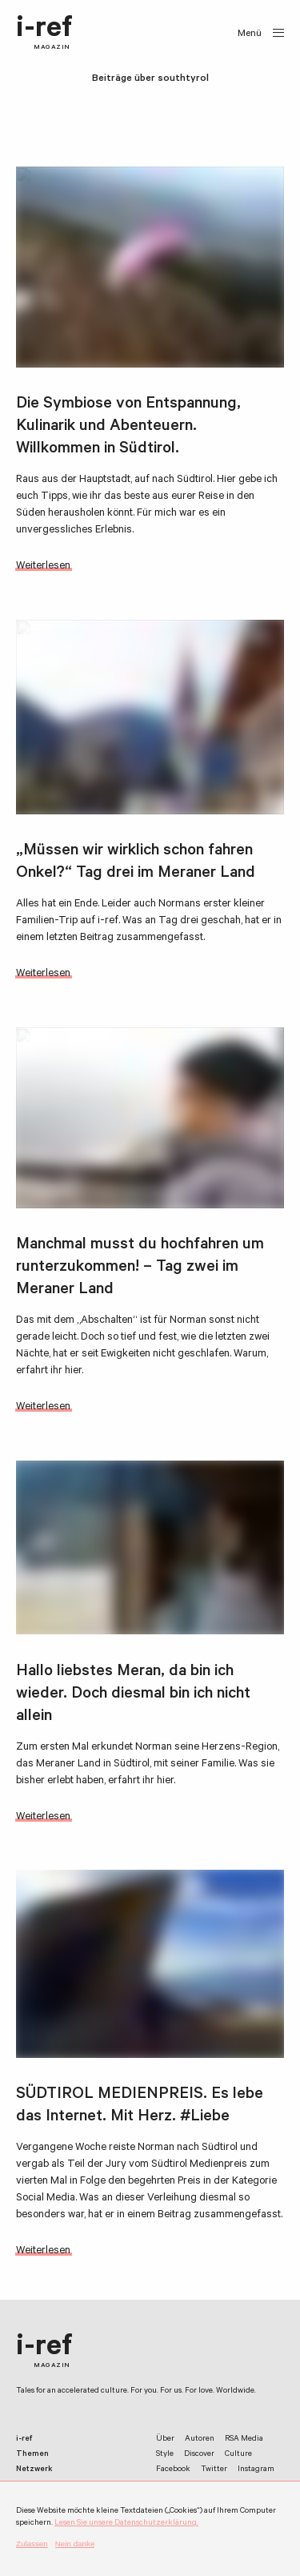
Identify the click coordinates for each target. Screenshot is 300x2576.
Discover (199, 2454)
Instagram (256, 2469)
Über (165, 2439)
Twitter (214, 2469)
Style (165, 2454)
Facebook (173, 2469)
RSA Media (244, 2439)
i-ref (44, 33)
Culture (238, 2454)
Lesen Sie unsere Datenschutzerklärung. (126, 2523)
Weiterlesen (43, 567)
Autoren (199, 2439)
